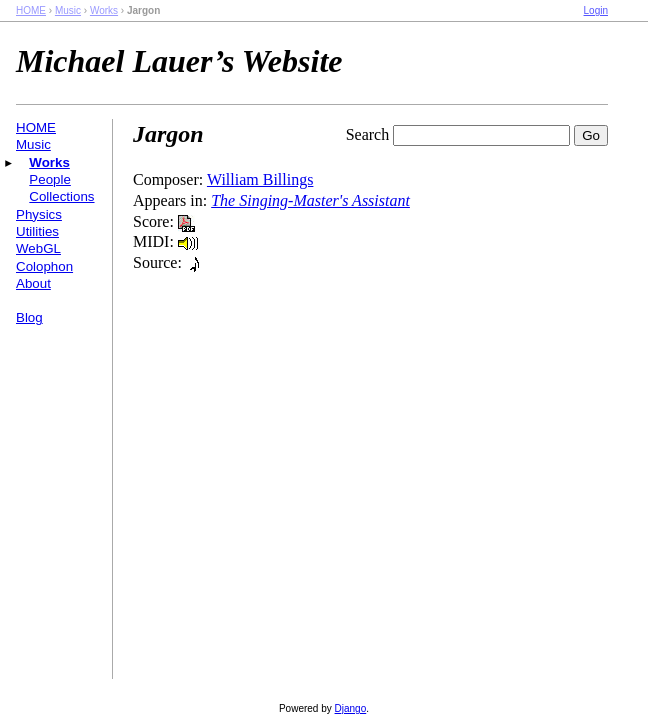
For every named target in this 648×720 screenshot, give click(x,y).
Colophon (44, 266)
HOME (31, 10)
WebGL (38, 248)
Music (68, 10)
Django (351, 708)
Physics (39, 214)
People (50, 179)
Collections (61, 196)
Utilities (37, 231)
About (33, 283)
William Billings (260, 179)
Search (368, 134)
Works (104, 10)
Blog (29, 317)
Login (596, 10)
